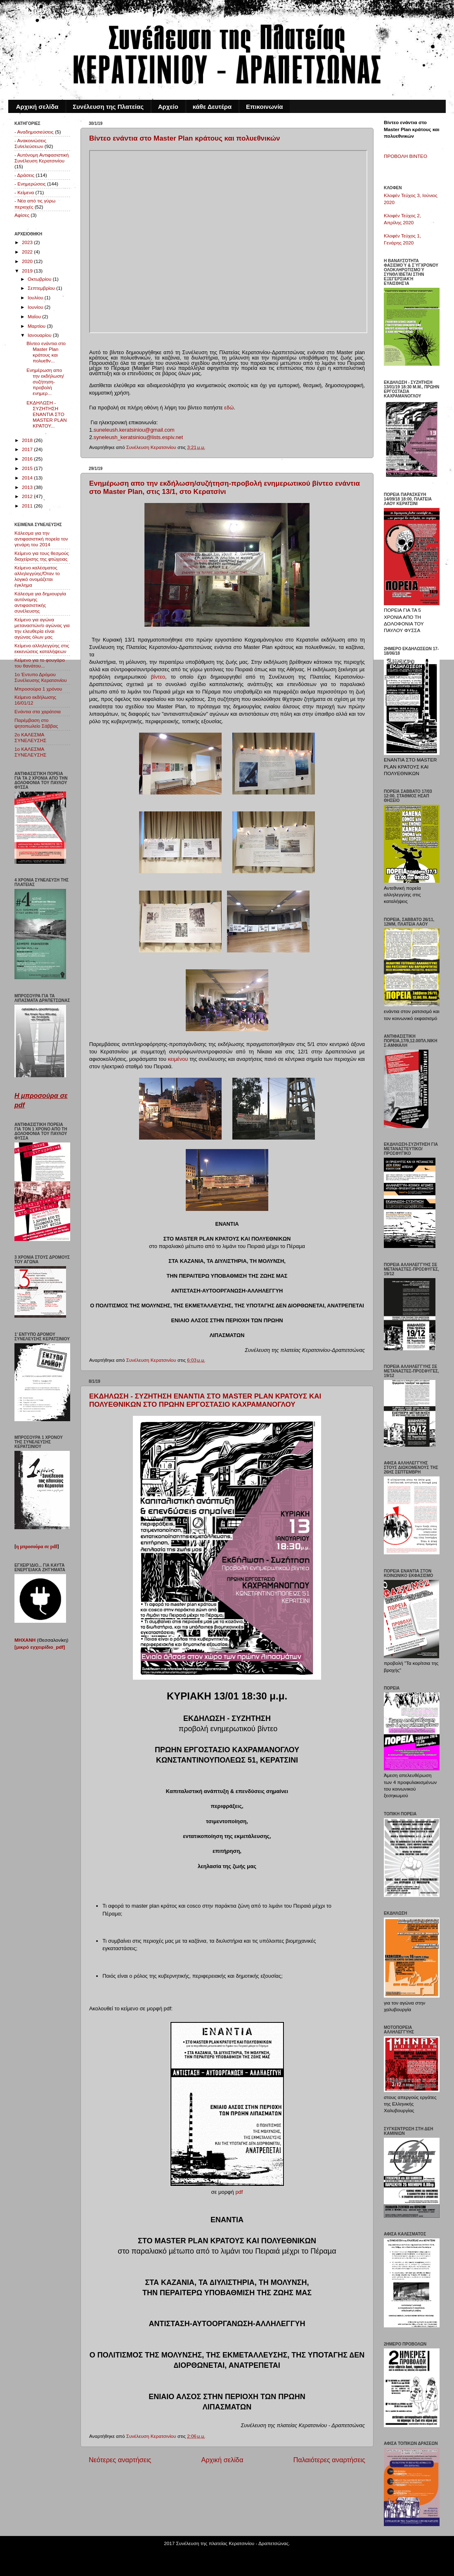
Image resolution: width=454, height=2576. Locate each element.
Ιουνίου (36, 307)
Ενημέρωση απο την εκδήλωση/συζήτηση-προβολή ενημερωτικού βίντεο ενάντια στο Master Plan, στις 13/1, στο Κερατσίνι (224, 487)
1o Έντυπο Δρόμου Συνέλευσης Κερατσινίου (40, 677)
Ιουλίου (36, 297)
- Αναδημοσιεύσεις (34, 131)
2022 (28, 251)
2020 (28, 261)
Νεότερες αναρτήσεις (120, 2459)
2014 (28, 477)
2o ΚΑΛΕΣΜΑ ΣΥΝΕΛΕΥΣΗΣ (30, 737)
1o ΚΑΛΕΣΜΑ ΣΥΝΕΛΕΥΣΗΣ (30, 751)
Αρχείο (168, 106)
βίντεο (158, 677)
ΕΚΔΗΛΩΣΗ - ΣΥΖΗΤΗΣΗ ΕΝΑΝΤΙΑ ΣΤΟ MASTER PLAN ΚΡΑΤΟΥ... (46, 414)
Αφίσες (21, 215)
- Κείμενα (24, 192)
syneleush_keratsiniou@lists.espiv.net (138, 437)
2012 (28, 496)
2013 (28, 487)
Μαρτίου (37, 326)
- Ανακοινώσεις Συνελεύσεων (30, 143)
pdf (239, 2192)
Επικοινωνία (264, 106)
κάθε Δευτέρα (212, 106)
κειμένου (178, 1059)
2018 (28, 440)
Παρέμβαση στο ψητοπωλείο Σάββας (36, 723)
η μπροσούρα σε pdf (36, 1546)
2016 (28, 458)
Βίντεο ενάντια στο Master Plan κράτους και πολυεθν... (46, 352)
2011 (28, 505)
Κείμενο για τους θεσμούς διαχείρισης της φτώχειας (41, 556)
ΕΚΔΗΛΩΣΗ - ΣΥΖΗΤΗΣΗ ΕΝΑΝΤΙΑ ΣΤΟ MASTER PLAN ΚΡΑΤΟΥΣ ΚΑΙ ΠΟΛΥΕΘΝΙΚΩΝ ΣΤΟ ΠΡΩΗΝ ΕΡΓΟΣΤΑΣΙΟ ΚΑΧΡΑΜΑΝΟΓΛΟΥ (205, 1400)
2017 (28, 449)
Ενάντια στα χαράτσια (37, 711)
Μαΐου (35, 316)
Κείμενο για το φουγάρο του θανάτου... (39, 662)
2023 (28, 242)
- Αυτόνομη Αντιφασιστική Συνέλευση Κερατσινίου (41, 157)
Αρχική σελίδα (37, 106)
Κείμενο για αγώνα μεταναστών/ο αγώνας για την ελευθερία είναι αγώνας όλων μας (42, 628)
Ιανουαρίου (40, 335)
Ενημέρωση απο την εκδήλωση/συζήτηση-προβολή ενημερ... (45, 381)
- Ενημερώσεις (30, 183)
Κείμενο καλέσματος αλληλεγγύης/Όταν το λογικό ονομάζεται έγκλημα (37, 576)
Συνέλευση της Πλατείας (108, 106)
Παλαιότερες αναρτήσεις (329, 2459)
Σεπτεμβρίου (42, 288)
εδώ (229, 407)
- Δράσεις (24, 175)
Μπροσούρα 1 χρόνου (38, 688)
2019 (28, 270)
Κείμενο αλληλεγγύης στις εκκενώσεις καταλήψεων (41, 648)
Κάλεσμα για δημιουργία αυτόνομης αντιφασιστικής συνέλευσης (40, 602)
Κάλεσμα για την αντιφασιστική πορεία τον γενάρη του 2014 (41, 538)
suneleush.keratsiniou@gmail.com (134, 430)
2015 (28, 468)
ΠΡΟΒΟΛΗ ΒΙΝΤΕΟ (405, 156)
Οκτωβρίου (40, 279)
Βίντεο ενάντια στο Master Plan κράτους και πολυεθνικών (184, 138)
